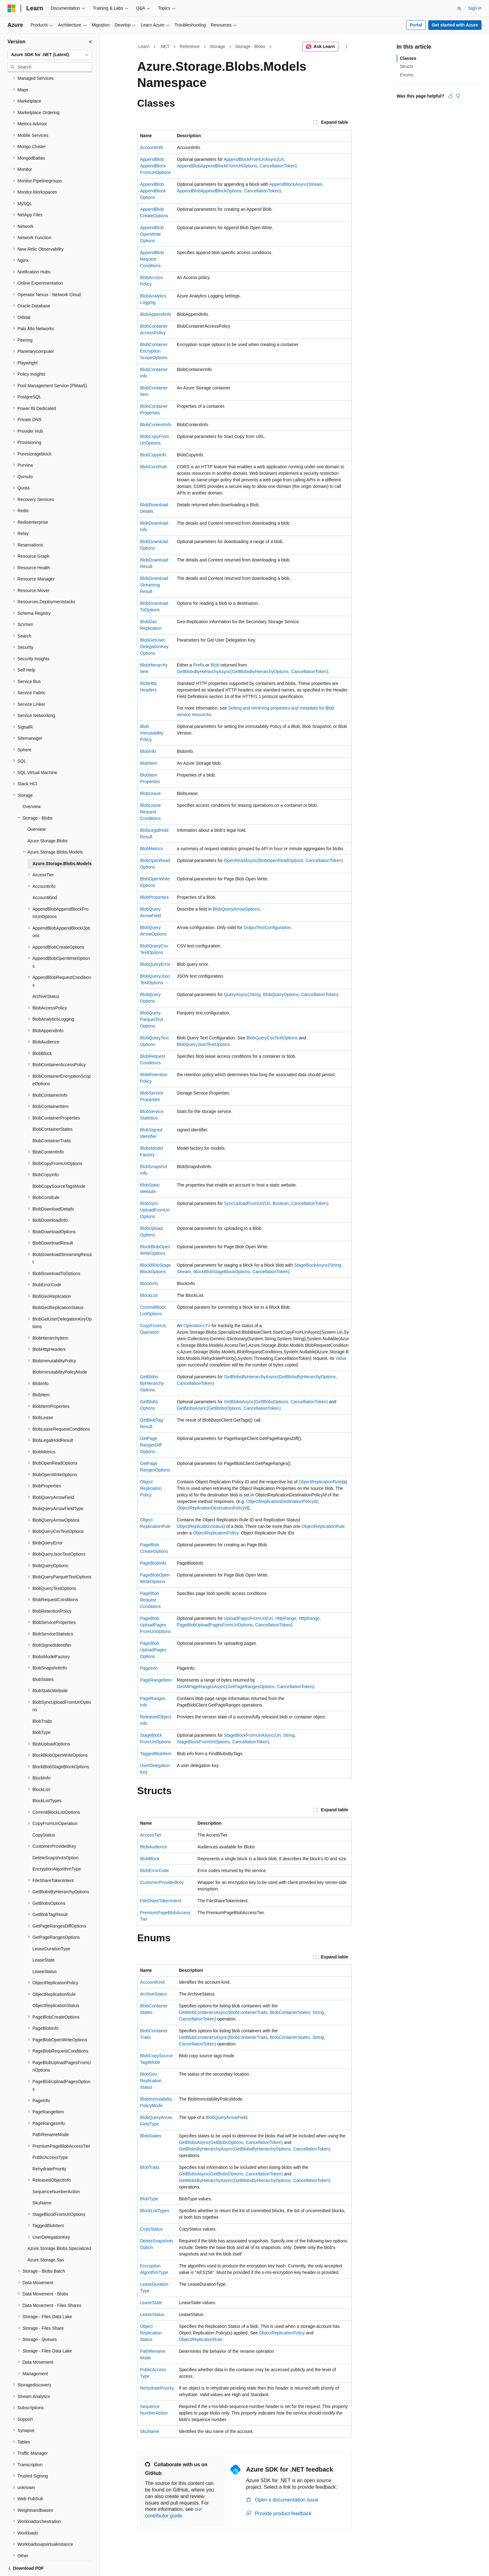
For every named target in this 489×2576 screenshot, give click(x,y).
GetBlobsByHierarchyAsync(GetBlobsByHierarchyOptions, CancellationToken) (252, 671)
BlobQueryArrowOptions (236, 909)
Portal (416, 24)
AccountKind (152, 1982)
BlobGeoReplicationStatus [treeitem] (57, 1285)
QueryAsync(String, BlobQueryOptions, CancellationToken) (281, 994)
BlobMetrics (151, 848)
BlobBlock (149, 1858)
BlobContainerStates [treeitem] (52, 1107)
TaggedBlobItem (156, 1753)
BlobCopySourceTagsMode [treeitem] (58, 1164)
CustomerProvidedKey (162, 1882)
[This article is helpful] (450, 96)
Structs (407, 66)
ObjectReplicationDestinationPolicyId (282, 1501)
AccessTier (151, 1834)
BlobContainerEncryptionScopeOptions (154, 351)
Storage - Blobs (250, 46)
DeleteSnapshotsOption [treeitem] (55, 1836)
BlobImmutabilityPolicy (151, 733)
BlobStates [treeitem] (43, 1657)
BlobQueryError (155, 964)
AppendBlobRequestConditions (152, 259)
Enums (407, 74)
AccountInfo (151, 147)
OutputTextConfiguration (267, 927)
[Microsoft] (11, 8)
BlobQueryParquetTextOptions (151, 1019)
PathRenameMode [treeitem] (50, 2113)
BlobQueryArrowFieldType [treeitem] (57, 1487)
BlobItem (148, 763)
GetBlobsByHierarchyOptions (152, 1383)
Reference (190, 46)
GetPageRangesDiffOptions (151, 1445)
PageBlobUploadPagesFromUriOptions (155, 1625)
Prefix (198, 664)
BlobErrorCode (154, 1870)
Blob (215, 664)
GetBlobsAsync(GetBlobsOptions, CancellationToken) (276, 1401)
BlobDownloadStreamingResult (154, 585)
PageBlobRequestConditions (150, 1600)
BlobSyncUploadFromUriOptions (155, 1210)
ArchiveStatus (153, 1993)
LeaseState (151, 2302)
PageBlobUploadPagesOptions (153, 1650)
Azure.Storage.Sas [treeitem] (45, 2238)
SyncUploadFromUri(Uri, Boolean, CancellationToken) (276, 1203)
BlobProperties (154, 897)
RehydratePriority (157, 2388)
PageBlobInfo (153, 1563)
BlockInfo (149, 1283)
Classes (408, 58)
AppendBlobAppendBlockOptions (153, 191)
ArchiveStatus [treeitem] (45, 974)
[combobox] (49, 55)
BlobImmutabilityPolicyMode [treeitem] (59, 1350)
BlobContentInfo (155, 424)
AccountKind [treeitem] (44, 876)
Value (341, 1358)
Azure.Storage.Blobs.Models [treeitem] (62, 842)
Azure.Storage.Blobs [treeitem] (47, 819)
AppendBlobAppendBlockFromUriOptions (155, 166)
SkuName (149, 2431)
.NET (165, 46)
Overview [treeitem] (31, 784)
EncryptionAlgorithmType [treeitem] (56, 1847)
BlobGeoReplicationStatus (151, 2081)
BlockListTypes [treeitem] (46, 1779)
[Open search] (459, 8)
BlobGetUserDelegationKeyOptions (154, 647)
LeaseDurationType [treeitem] (51, 1927)
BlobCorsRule (153, 466)
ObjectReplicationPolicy (151, 1488)
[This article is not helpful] (458, 96)
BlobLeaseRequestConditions (150, 812)
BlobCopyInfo (153, 454)
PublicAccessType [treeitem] (50, 2135)
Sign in (475, 8)
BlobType (149, 2198)
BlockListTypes (154, 2210)
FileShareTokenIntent (160, 1900)
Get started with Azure (455, 24)
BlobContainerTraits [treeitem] (51, 1119)
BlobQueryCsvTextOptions (272, 1037)
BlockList (148, 1295)
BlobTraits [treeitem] (42, 1699)
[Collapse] (90, 41)
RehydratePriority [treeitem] (49, 2147)
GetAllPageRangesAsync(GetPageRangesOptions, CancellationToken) (245, 1686)
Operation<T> (196, 1325)
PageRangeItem (156, 1680)
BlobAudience (153, 1846)
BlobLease (150, 793)
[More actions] (346, 47)
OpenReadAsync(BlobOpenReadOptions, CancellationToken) (283, 860)
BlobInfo (148, 751)
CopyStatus (151, 2229)
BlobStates (150, 2135)
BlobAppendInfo (155, 314)
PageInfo (148, 1668)
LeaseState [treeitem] (43, 1938)
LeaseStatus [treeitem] (44, 1950)
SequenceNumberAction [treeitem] (56, 2170)
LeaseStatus (152, 2314)
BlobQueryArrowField (226, 2117)
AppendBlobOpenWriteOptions (152, 234)
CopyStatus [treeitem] (43, 1813)
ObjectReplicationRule (320, 1481)
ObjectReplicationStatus (200, 1526)
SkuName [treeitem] (41, 2181)
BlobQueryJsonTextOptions (203, 1044)
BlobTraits (150, 2167)
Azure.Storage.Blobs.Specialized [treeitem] (59, 2226)
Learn (144, 46)
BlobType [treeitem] (41, 1710)
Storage (217, 46)
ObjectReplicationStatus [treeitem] (55, 1983)
